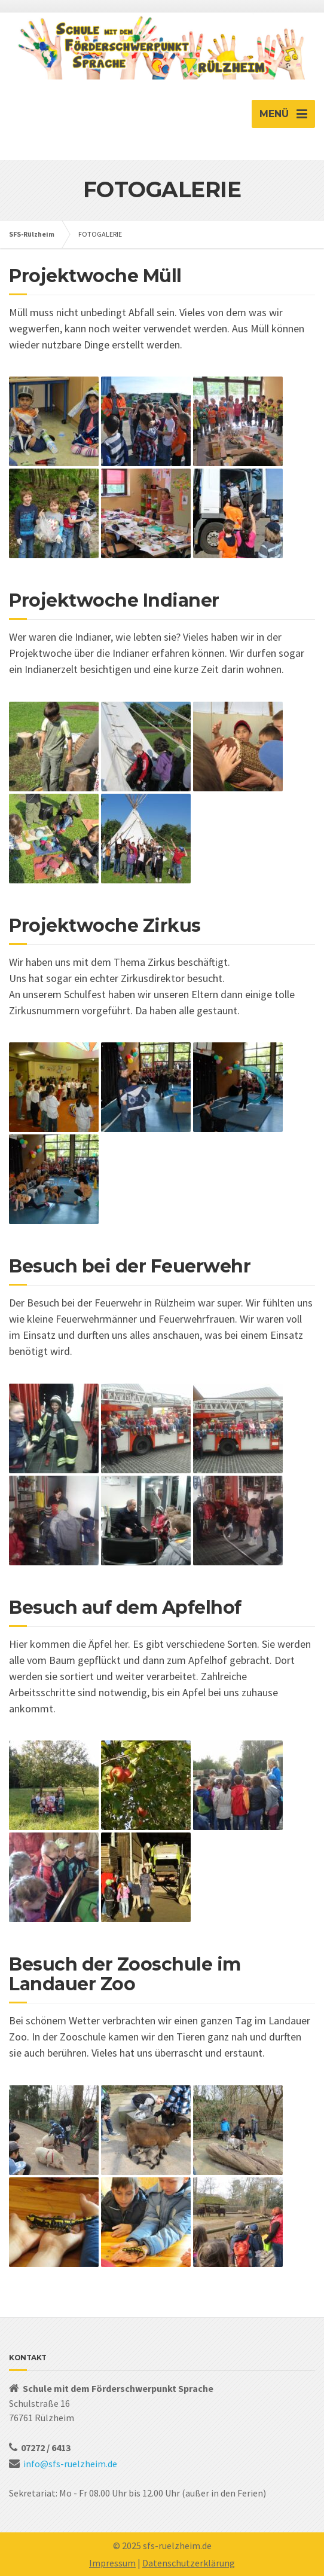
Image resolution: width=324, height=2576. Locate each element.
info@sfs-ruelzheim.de (70, 2464)
